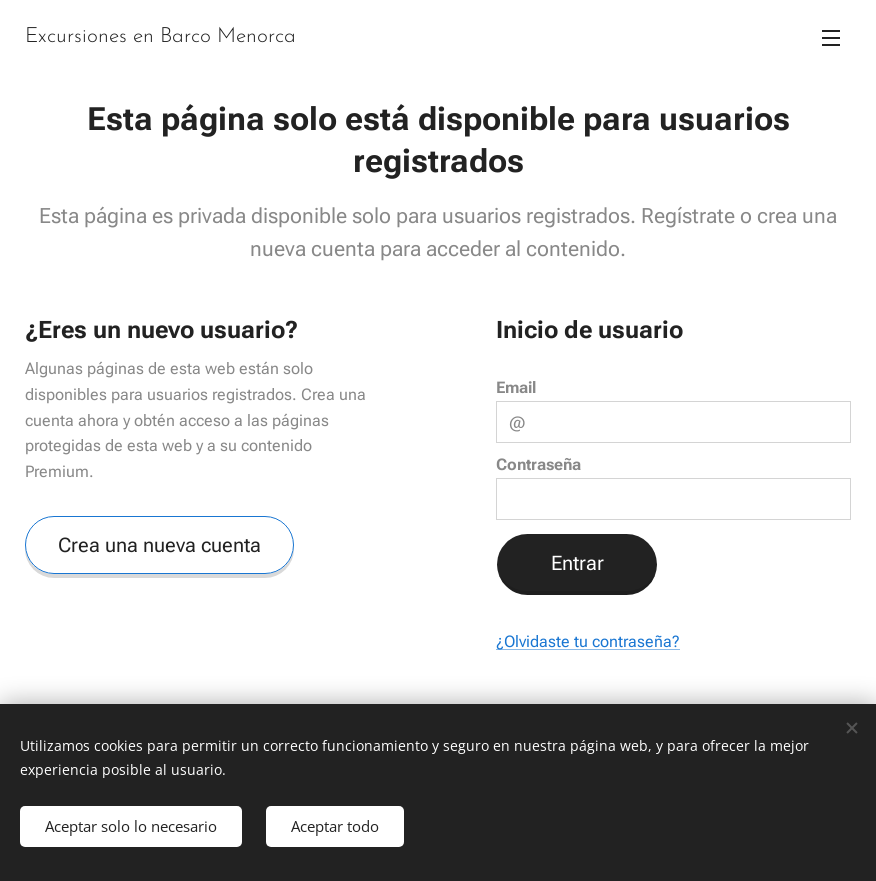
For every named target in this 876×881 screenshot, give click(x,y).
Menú (831, 38)
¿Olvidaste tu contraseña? (588, 642)
